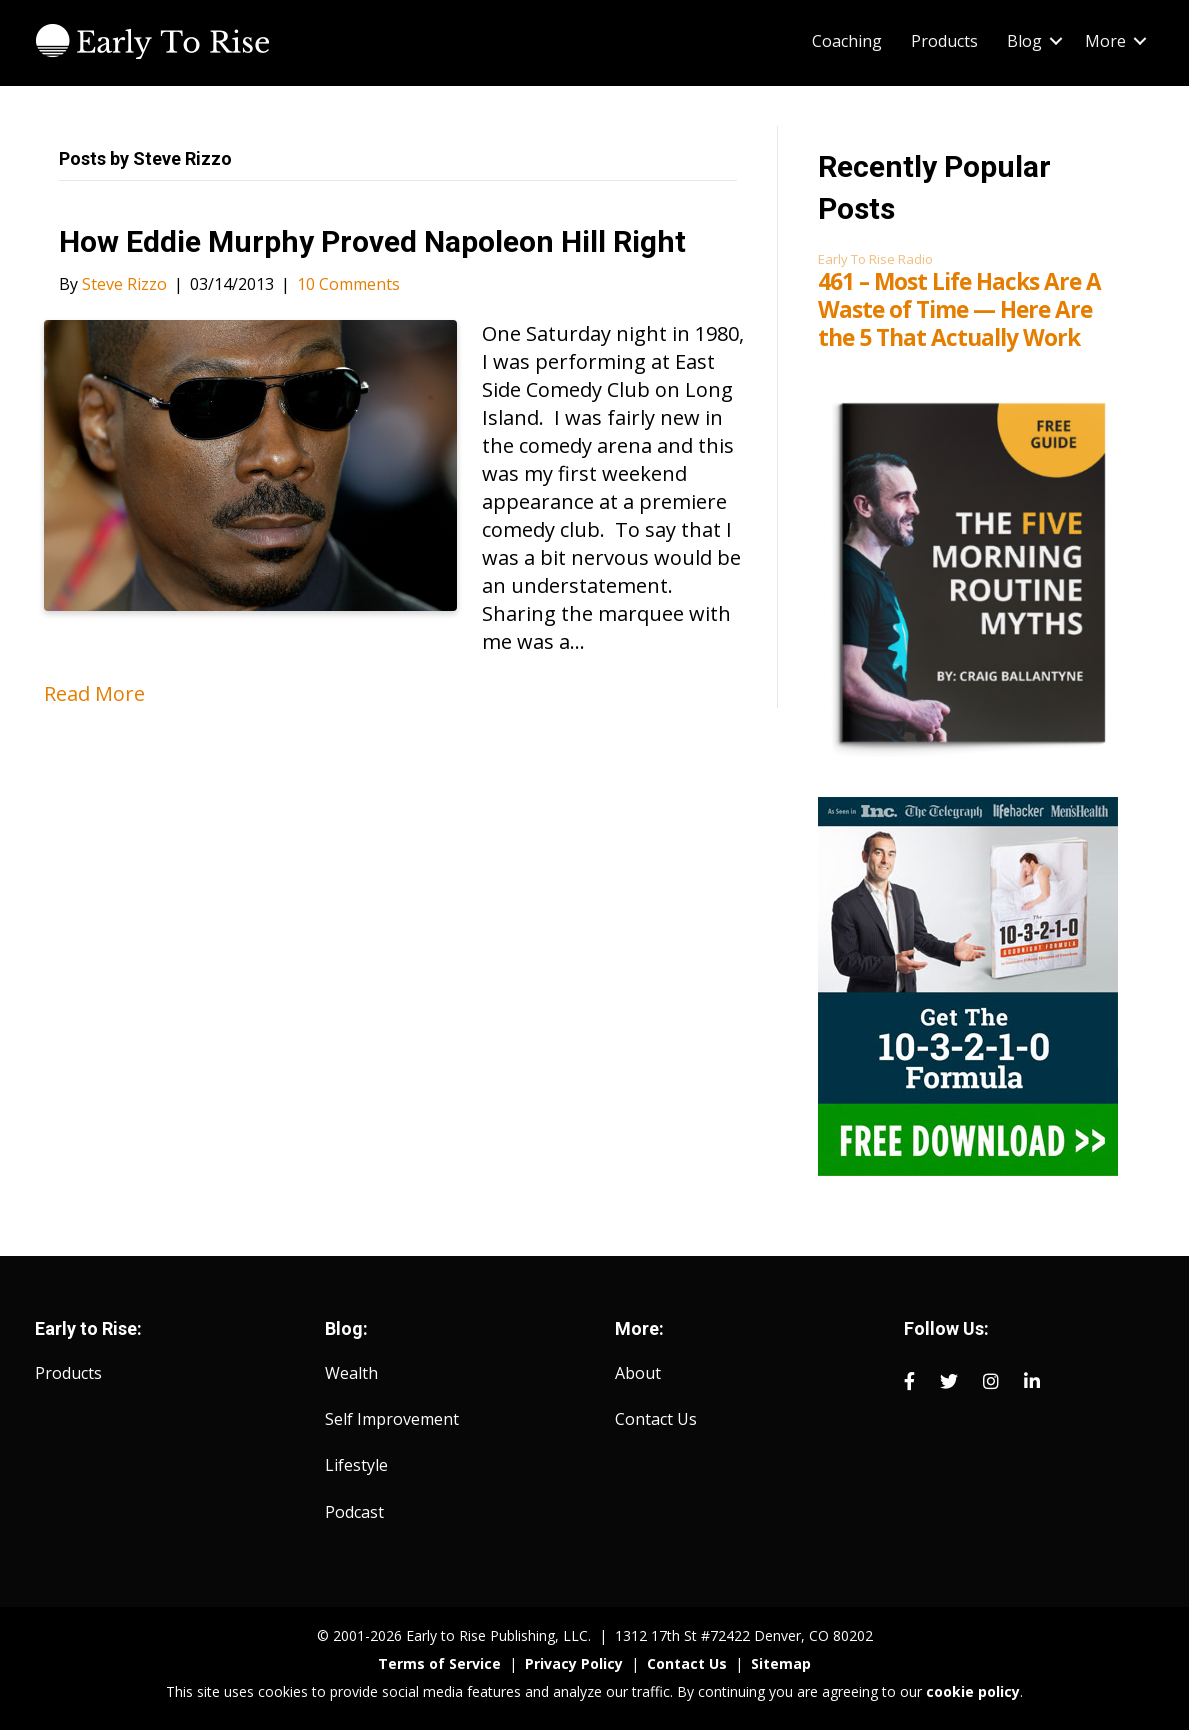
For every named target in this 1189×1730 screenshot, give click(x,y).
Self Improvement (392, 1419)
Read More (94, 693)
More (1105, 41)
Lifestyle (356, 1465)
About (638, 1373)
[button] (1056, 41)
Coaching (847, 41)
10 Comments (348, 284)
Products (944, 41)
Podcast (354, 1512)
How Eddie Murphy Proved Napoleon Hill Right (372, 241)
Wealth (351, 1373)
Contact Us (656, 1419)
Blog (1024, 41)
